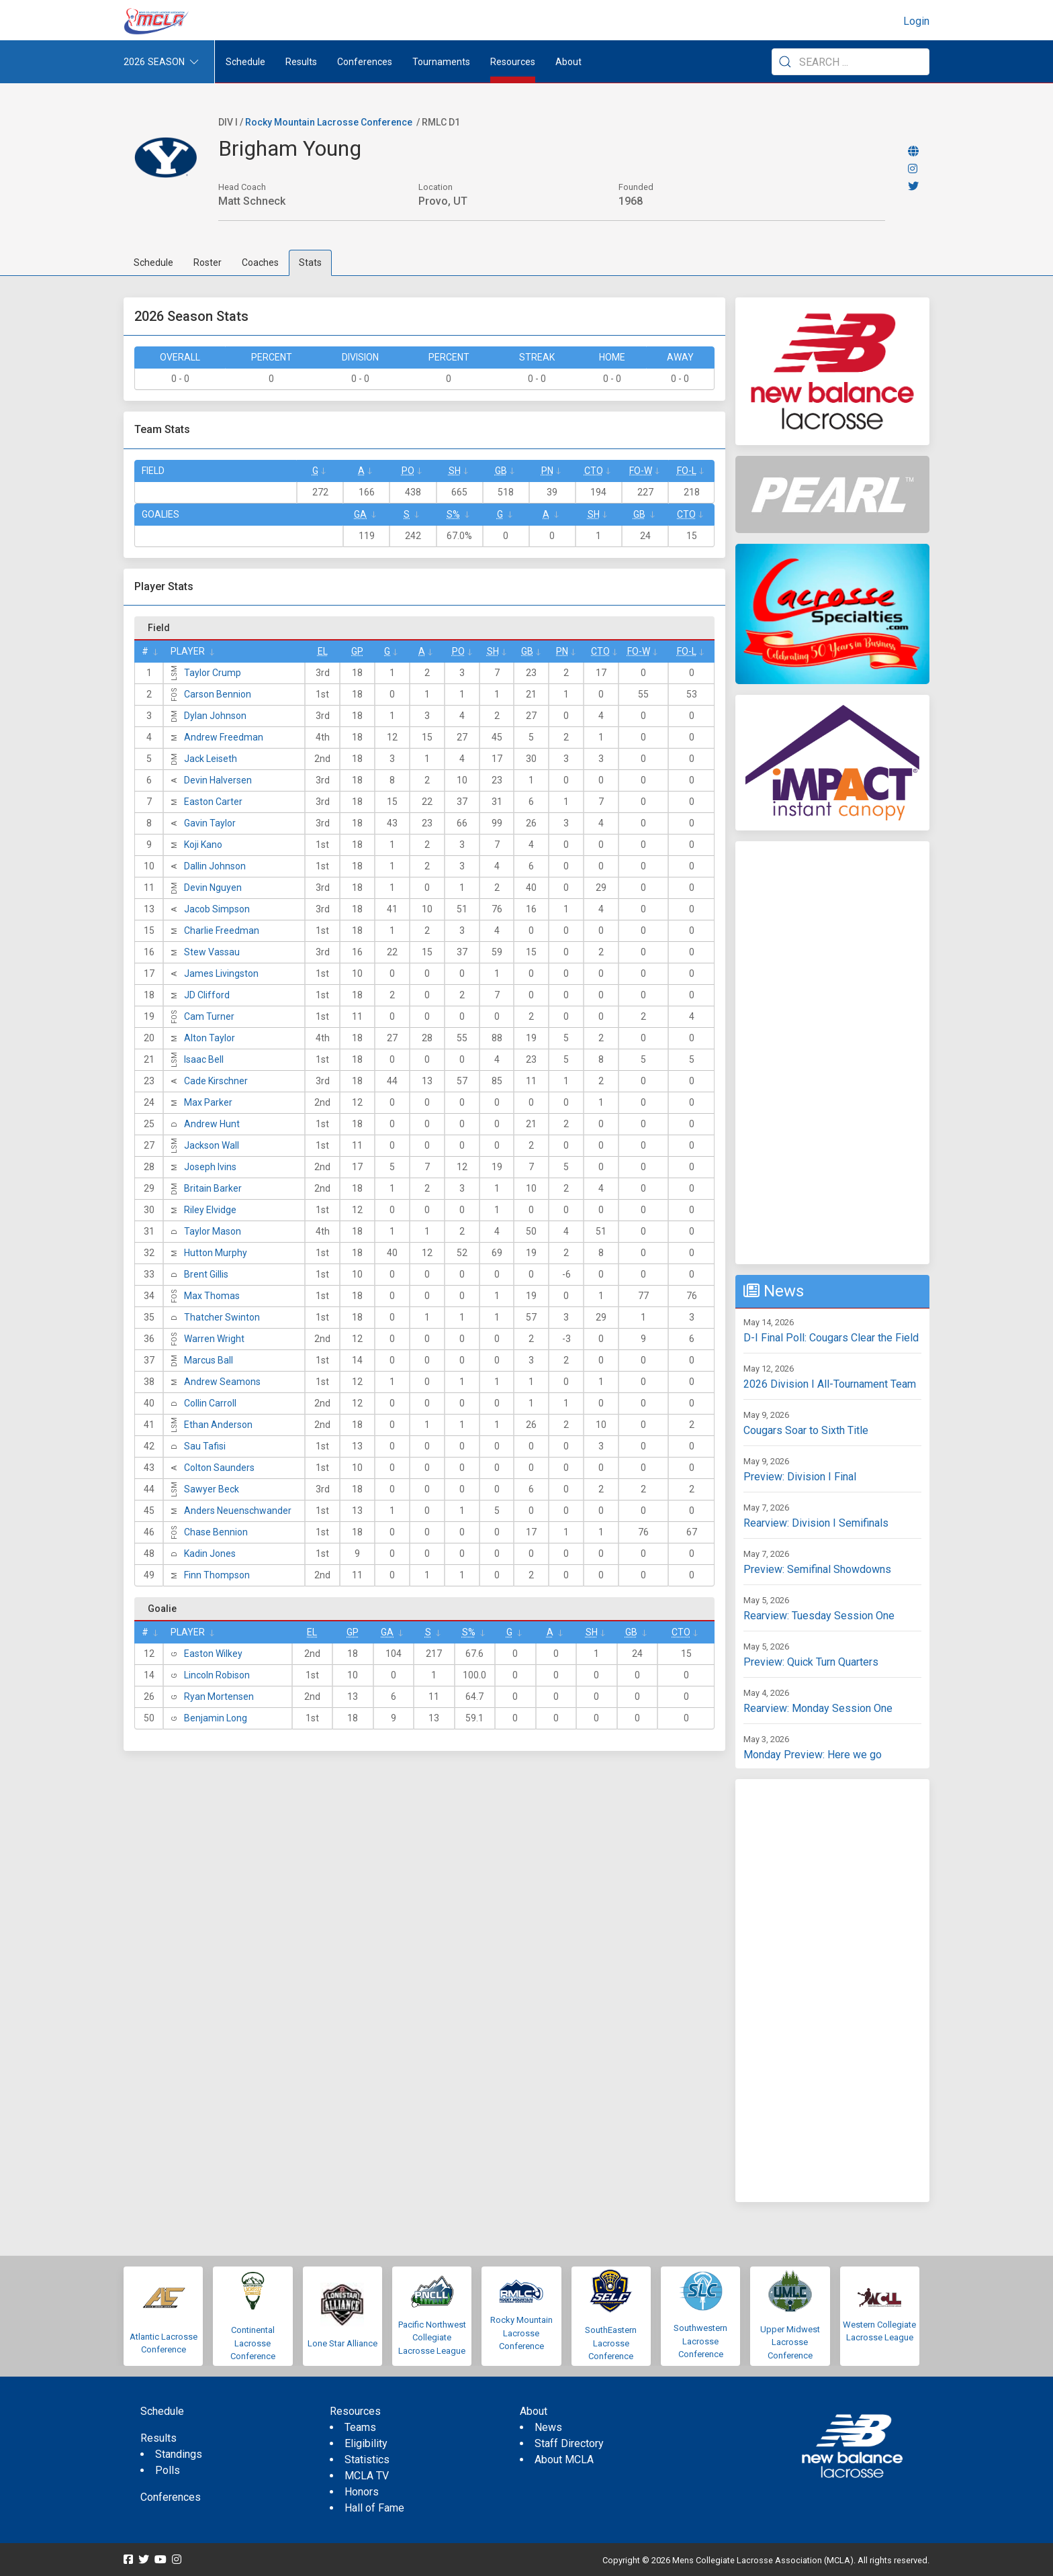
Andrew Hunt (212, 1123)
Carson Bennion (217, 694)
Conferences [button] (364, 61)
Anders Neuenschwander (237, 1510)
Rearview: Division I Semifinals (815, 1523)
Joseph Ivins (210, 1166)
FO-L (686, 470)
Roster (207, 262)
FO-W (640, 470)
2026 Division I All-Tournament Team (829, 1384)
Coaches (260, 262)
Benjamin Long (215, 1718)
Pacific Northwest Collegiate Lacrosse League (432, 2338)
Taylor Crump (212, 672)
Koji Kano (203, 844)
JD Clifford (207, 995)
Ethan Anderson (218, 1424)
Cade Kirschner (216, 1081)
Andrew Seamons (222, 1381)
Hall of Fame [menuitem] (374, 2507)
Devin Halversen (218, 780)
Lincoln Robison (217, 1675)
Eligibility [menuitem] (366, 2443)
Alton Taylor (209, 1038)
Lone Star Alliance (342, 2343)
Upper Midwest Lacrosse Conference (790, 2342)
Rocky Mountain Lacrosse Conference (328, 122)
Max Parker (208, 1102)
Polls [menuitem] (167, 2470)
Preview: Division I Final (799, 1476)
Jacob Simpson (217, 909)
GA (360, 514)
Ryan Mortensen (219, 1696)
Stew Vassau (212, 952)
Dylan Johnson (215, 715)
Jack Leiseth (210, 758)
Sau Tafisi (205, 1446)
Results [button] (301, 61)
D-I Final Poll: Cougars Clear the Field (831, 1337)
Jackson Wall (211, 1145)
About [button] (568, 61)
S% (453, 514)
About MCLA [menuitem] (564, 2459)
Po (408, 470)
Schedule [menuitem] (245, 61)
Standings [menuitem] (178, 2454)
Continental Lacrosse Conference (252, 2343)
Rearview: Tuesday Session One (819, 1615)
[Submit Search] (785, 61)
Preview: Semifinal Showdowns (817, 1569)
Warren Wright (214, 1338)
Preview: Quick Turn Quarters (810, 1662)
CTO (593, 470)
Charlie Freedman (221, 930)
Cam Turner (209, 1016)
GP (357, 651)
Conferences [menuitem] (170, 2497)
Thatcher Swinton (222, 1317)
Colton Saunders (219, 1467)
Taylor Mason (212, 1231)
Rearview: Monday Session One (817, 1708)
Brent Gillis (206, 1274)
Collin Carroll (210, 1403)
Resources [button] (512, 61)
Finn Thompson (217, 1575)
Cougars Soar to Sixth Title (805, 1430)
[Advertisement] (832, 1052)
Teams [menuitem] (360, 2427)
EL (323, 651)
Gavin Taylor (210, 823)
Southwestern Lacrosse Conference (700, 2341)
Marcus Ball (208, 1360)
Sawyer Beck (211, 1489)
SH (455, 470)
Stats (310, 262)
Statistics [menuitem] (367, 2459)
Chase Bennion (216, 1532)
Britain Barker (213, 1188)
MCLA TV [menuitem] (367, 2475)
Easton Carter (213, 801)
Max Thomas (212, 1295)
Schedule (153, 262)
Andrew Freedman (223, 737)
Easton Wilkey (213, 1653)
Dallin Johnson (215, 866)
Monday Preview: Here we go (812, 1754)
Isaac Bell (204, 1059)
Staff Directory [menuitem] (569, 2443)
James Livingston (221, 973)
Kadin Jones (210, 1553)
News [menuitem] (548, 2427)
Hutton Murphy (215, 1252)
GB (501, 470)
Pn (547, 470)
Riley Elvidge (210, 1209)
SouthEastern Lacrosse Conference (611, 2343)
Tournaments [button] (441, 61)
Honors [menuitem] (362, 2491)
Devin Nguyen (213, 887)
